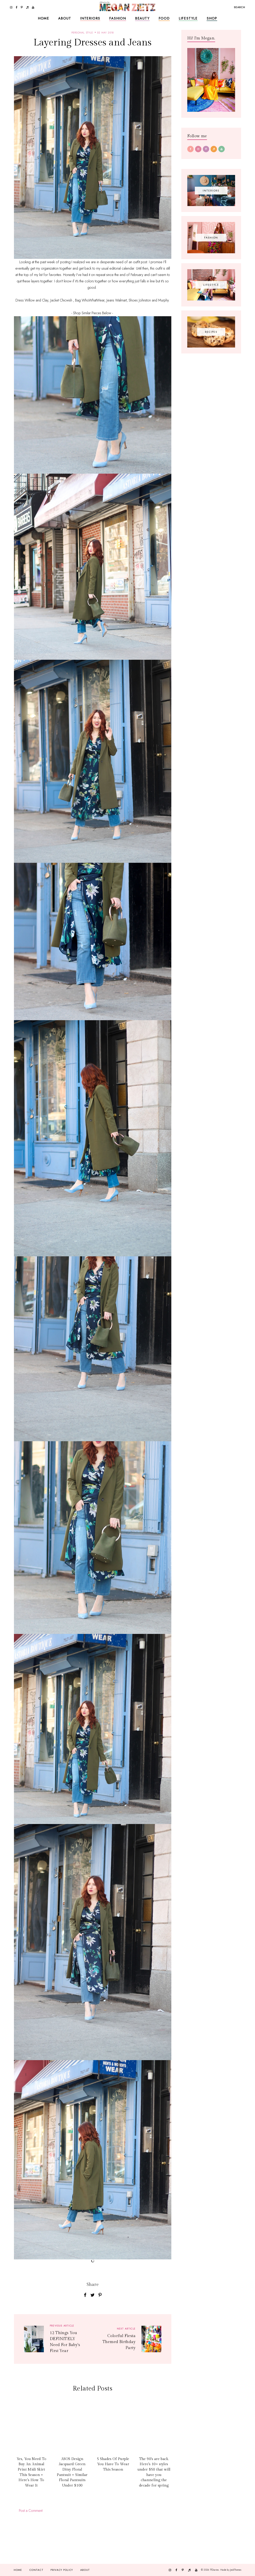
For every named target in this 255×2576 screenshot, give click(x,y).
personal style (82, 32)
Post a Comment (30, 2510)
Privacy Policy (62, 2570)
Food (164, 18)
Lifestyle (188, 18)
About (64, 18)
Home (43, 18)
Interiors (90, 18)
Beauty (142, 18)
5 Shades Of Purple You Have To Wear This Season (113, 2464)
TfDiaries (214, 2570)
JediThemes (235, 2570)
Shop (212, 18)
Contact (36, 2570)
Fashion (117, 18)
